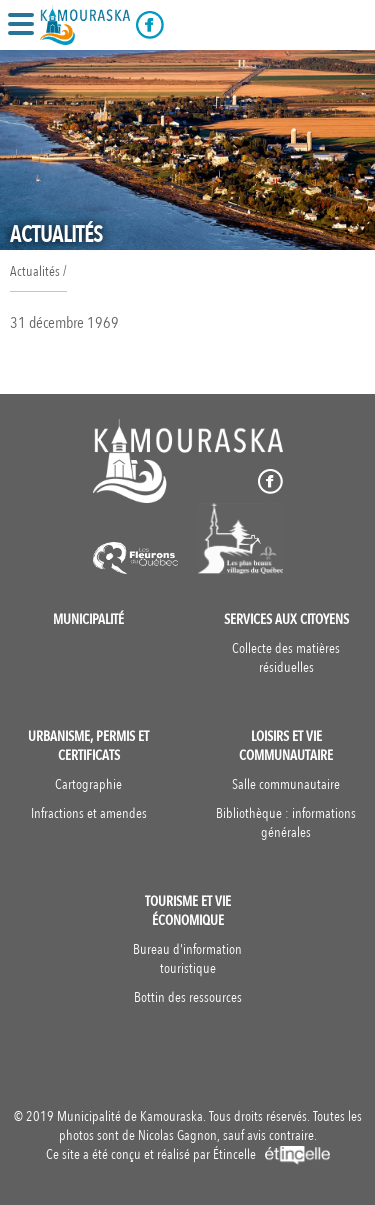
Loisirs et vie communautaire (286, 746)
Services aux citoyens (286, 619)
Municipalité (88, 619)
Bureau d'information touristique (187, 959)
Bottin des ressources (188, 997)
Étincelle (271, 1154)
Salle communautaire (286, 784)
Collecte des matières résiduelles (286, 658)
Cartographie (88, 784)
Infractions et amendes (89, 813)
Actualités (35, 271)
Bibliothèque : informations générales (286, 823)
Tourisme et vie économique (188, 911)
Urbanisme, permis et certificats (88, 746)
